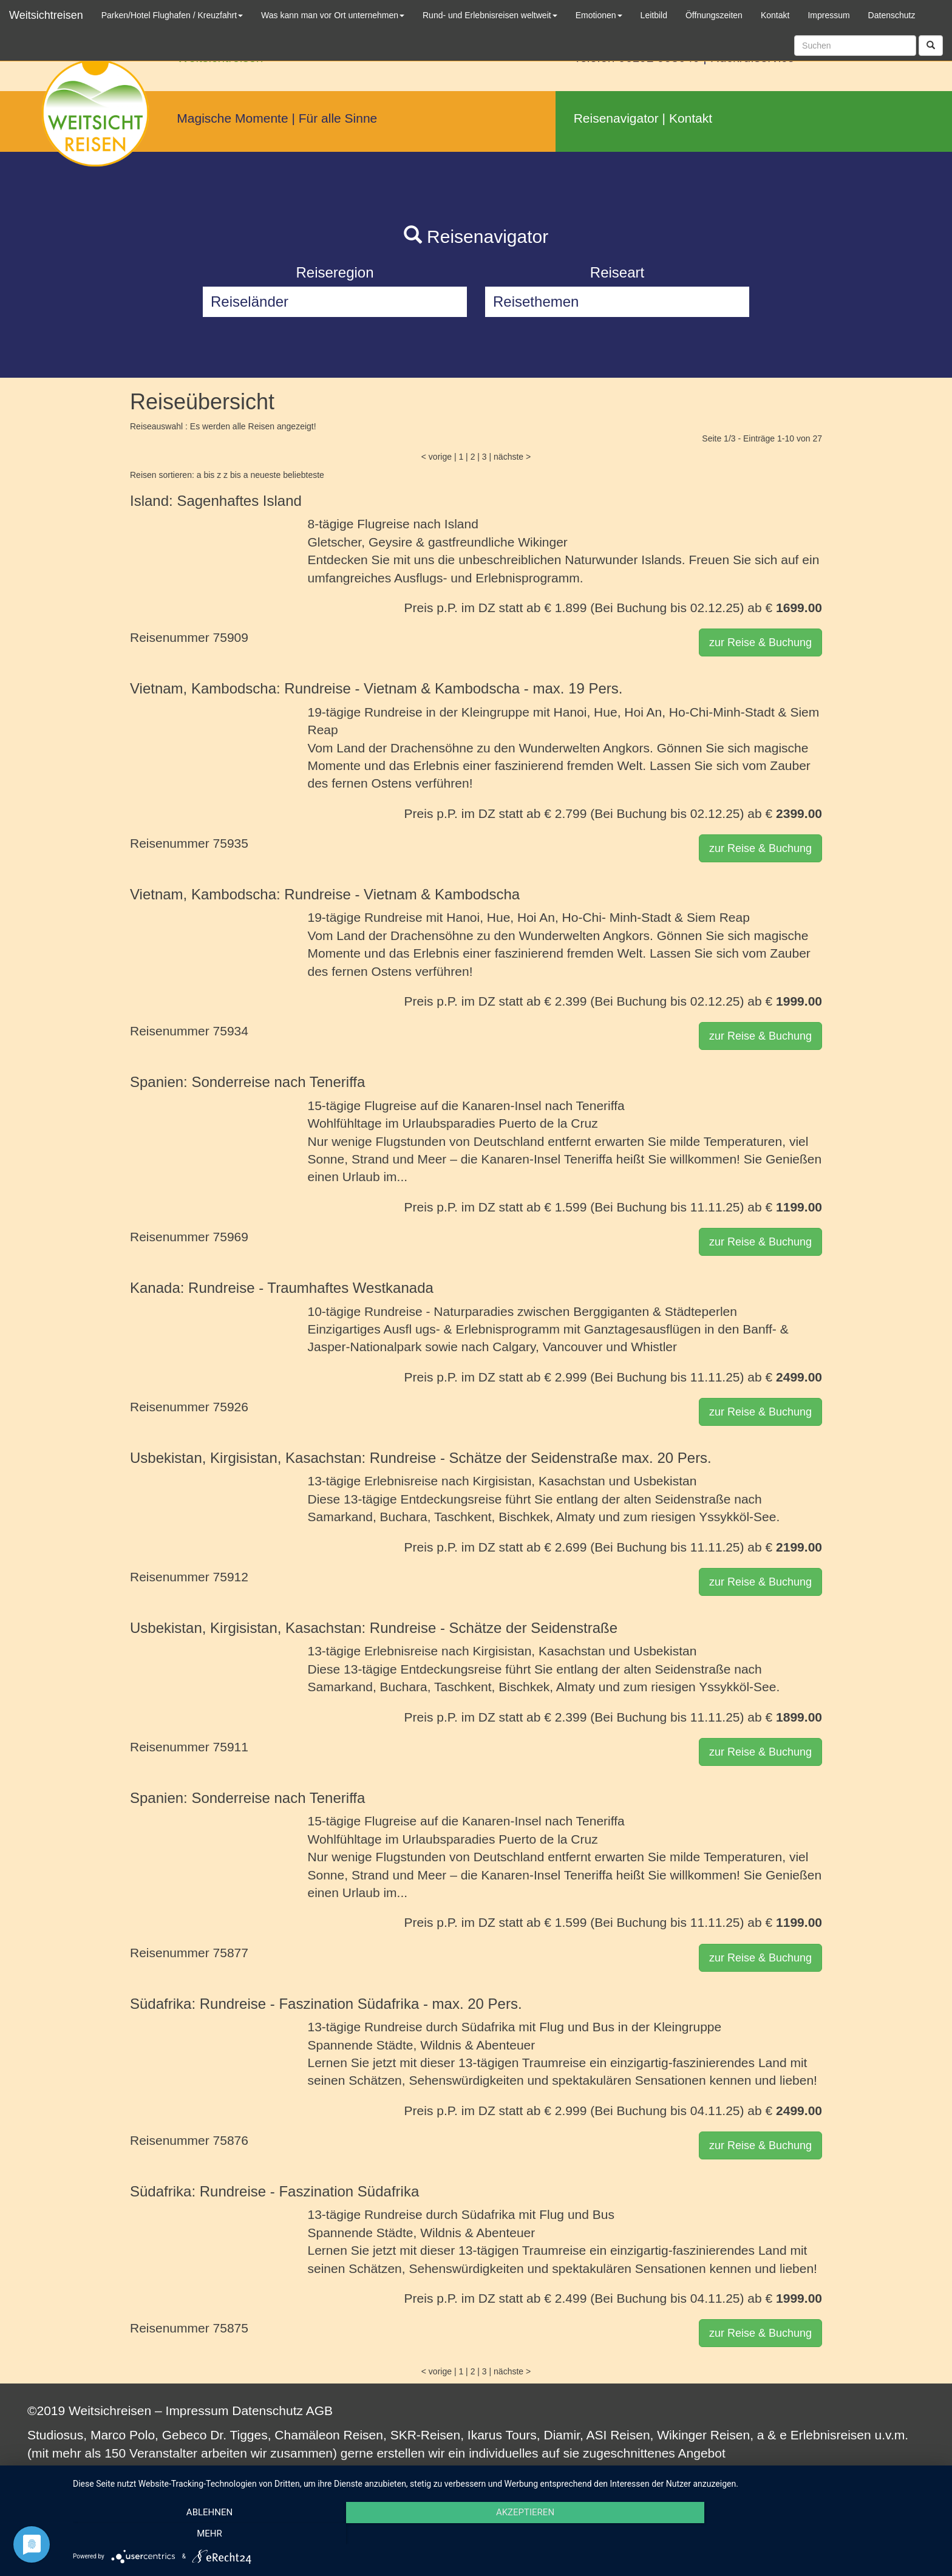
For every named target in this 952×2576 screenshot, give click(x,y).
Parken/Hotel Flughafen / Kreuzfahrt (172, 15)
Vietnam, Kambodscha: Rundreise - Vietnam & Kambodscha (325, 894)
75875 (230, 2328)
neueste (265, 475)
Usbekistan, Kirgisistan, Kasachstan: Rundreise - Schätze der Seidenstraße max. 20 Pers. (421, 1458)
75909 (230, 637)
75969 (230, 1237)
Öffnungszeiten (714, 15)
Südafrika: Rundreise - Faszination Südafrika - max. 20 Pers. (326, 2003)
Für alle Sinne (338, 118)
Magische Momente (232, 118)
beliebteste (303, 475)
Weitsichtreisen (46, 15)
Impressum (197, 2411)
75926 (230, 1407)
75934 (230, 1031)
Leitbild (654, 15)
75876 (230, 2140)
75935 (230, 843)
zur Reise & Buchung (760, 642)
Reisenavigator (616, 118)
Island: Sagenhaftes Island (216, 500)
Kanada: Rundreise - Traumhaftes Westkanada (281, 1287)
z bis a (235, 475)
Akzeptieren (506, 2534)
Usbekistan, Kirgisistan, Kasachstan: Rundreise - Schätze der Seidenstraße (373, 1628)
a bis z (209, 475)
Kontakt (690, 118)
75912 (230, 1577)
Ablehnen (203, 2534)
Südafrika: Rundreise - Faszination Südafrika (274, 2191)
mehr (810, 2534)
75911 (230, 1747)
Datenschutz (267, 2411)
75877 (230, 1953)
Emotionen (599, 15)
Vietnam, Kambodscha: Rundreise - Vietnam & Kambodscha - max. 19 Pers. (376, 688)
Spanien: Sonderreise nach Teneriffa (247, 1082)
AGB (319, 2411)
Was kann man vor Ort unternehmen (332, 15)
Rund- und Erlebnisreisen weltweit (490, 15)
